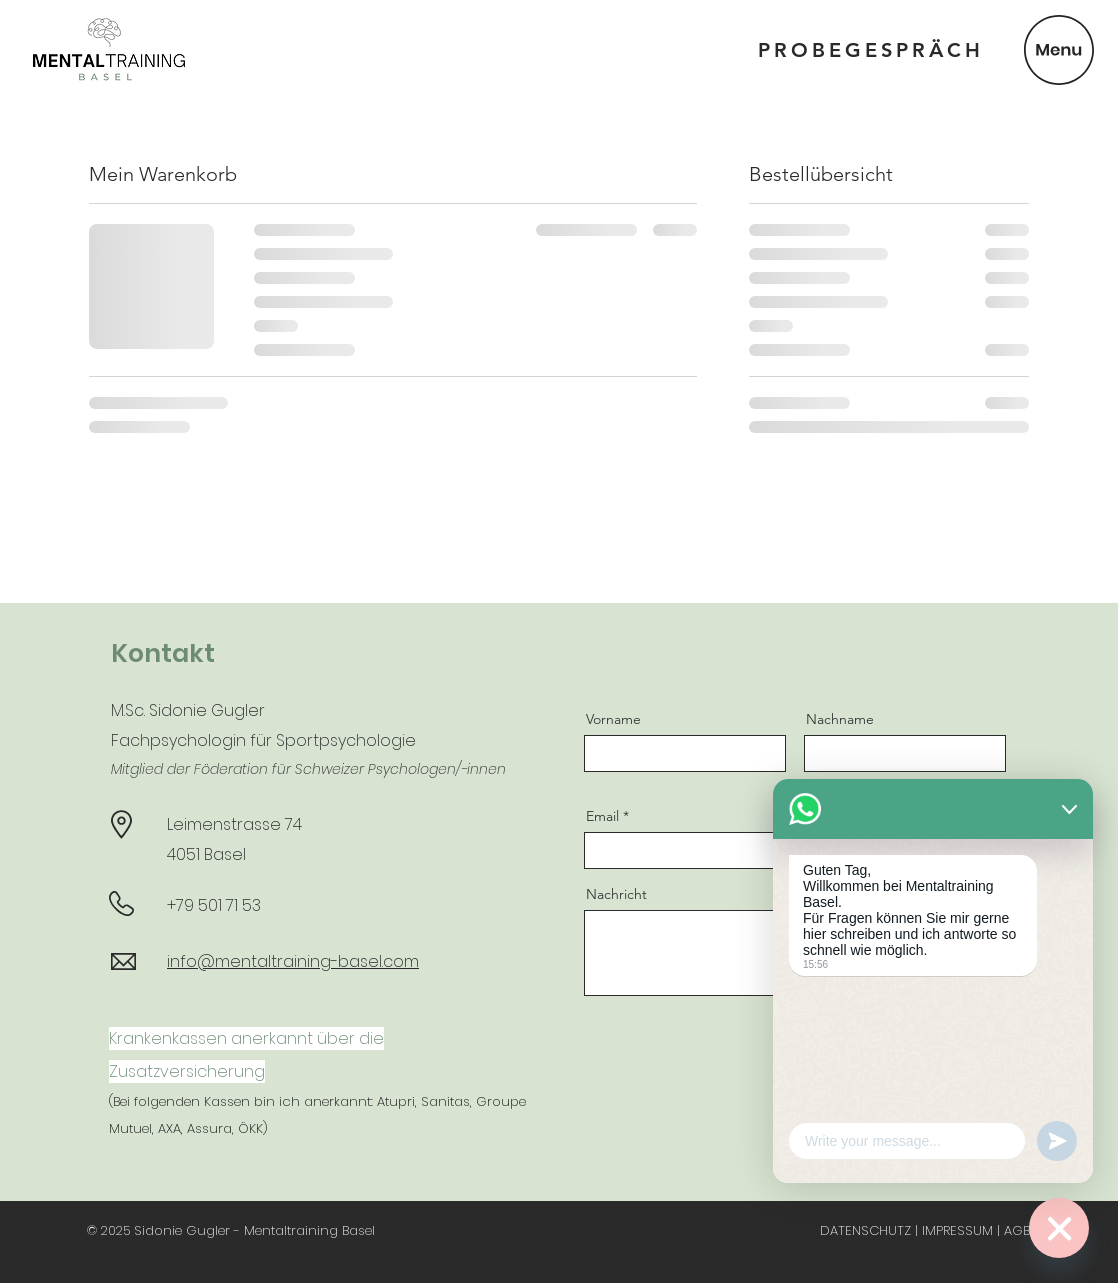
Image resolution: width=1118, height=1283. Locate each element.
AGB (1017, 1230)
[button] (1059, 50)
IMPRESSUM (957, 1230)
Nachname (840, 719)
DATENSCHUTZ (865, 1230)
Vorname (613, 719)
